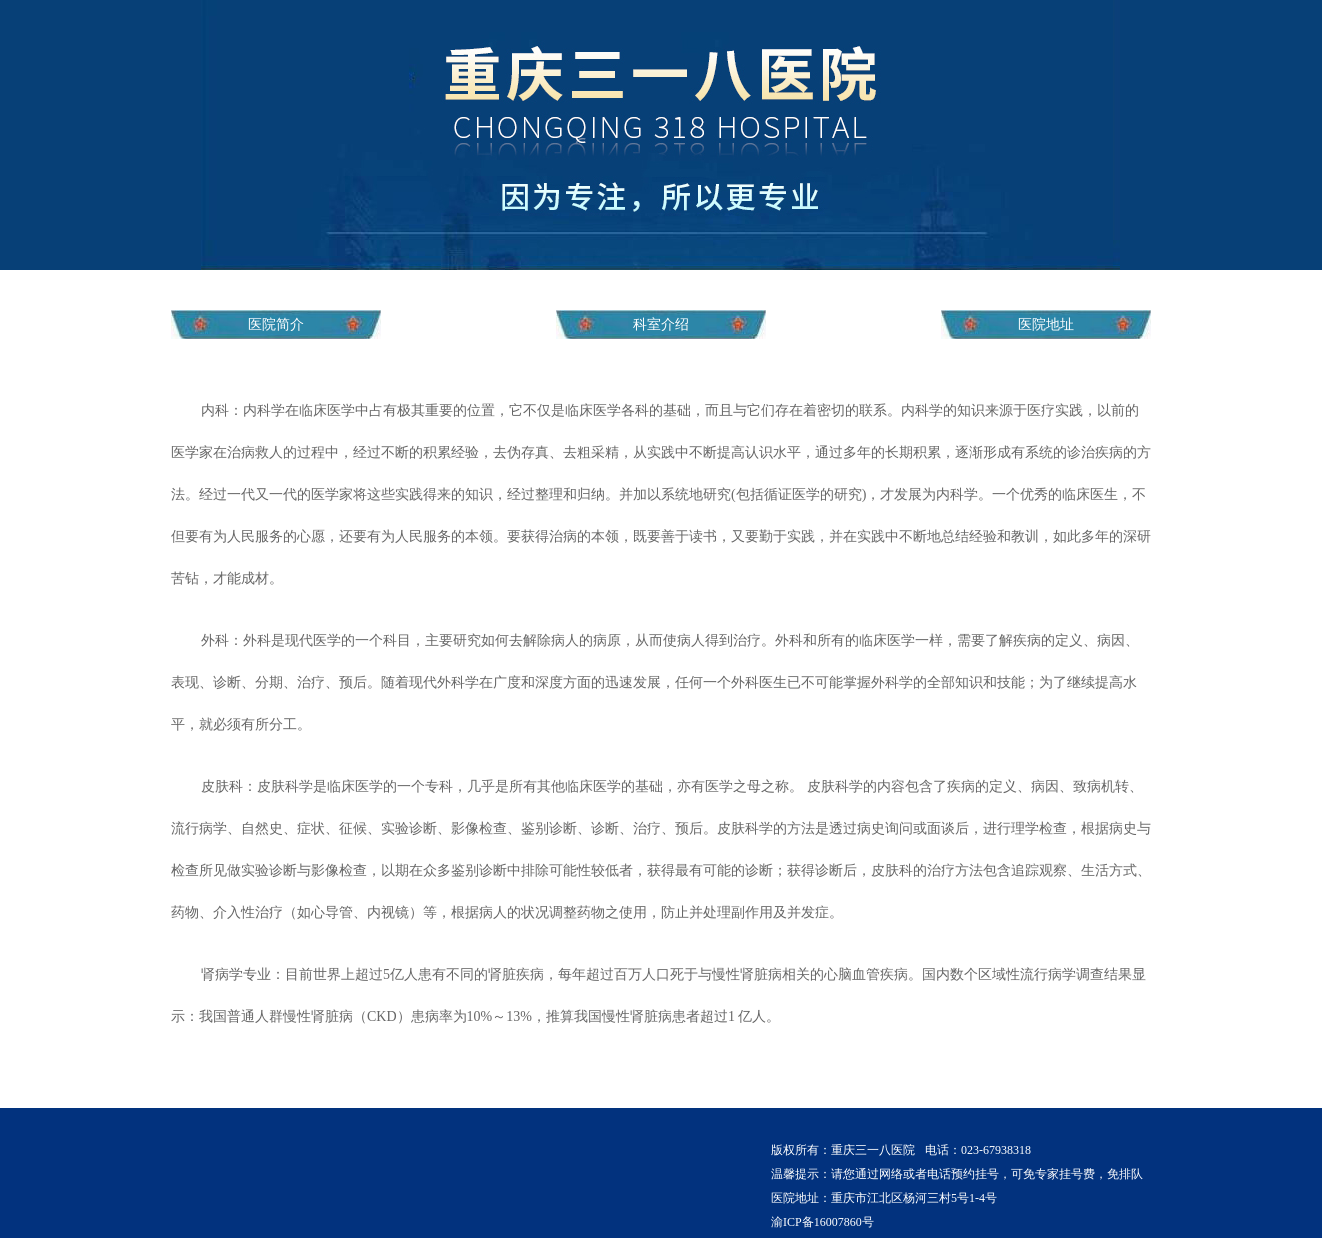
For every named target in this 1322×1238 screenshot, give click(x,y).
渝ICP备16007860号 (822, 1222)
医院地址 (1046, 324)
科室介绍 (661, 324)
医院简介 (276, 324)
